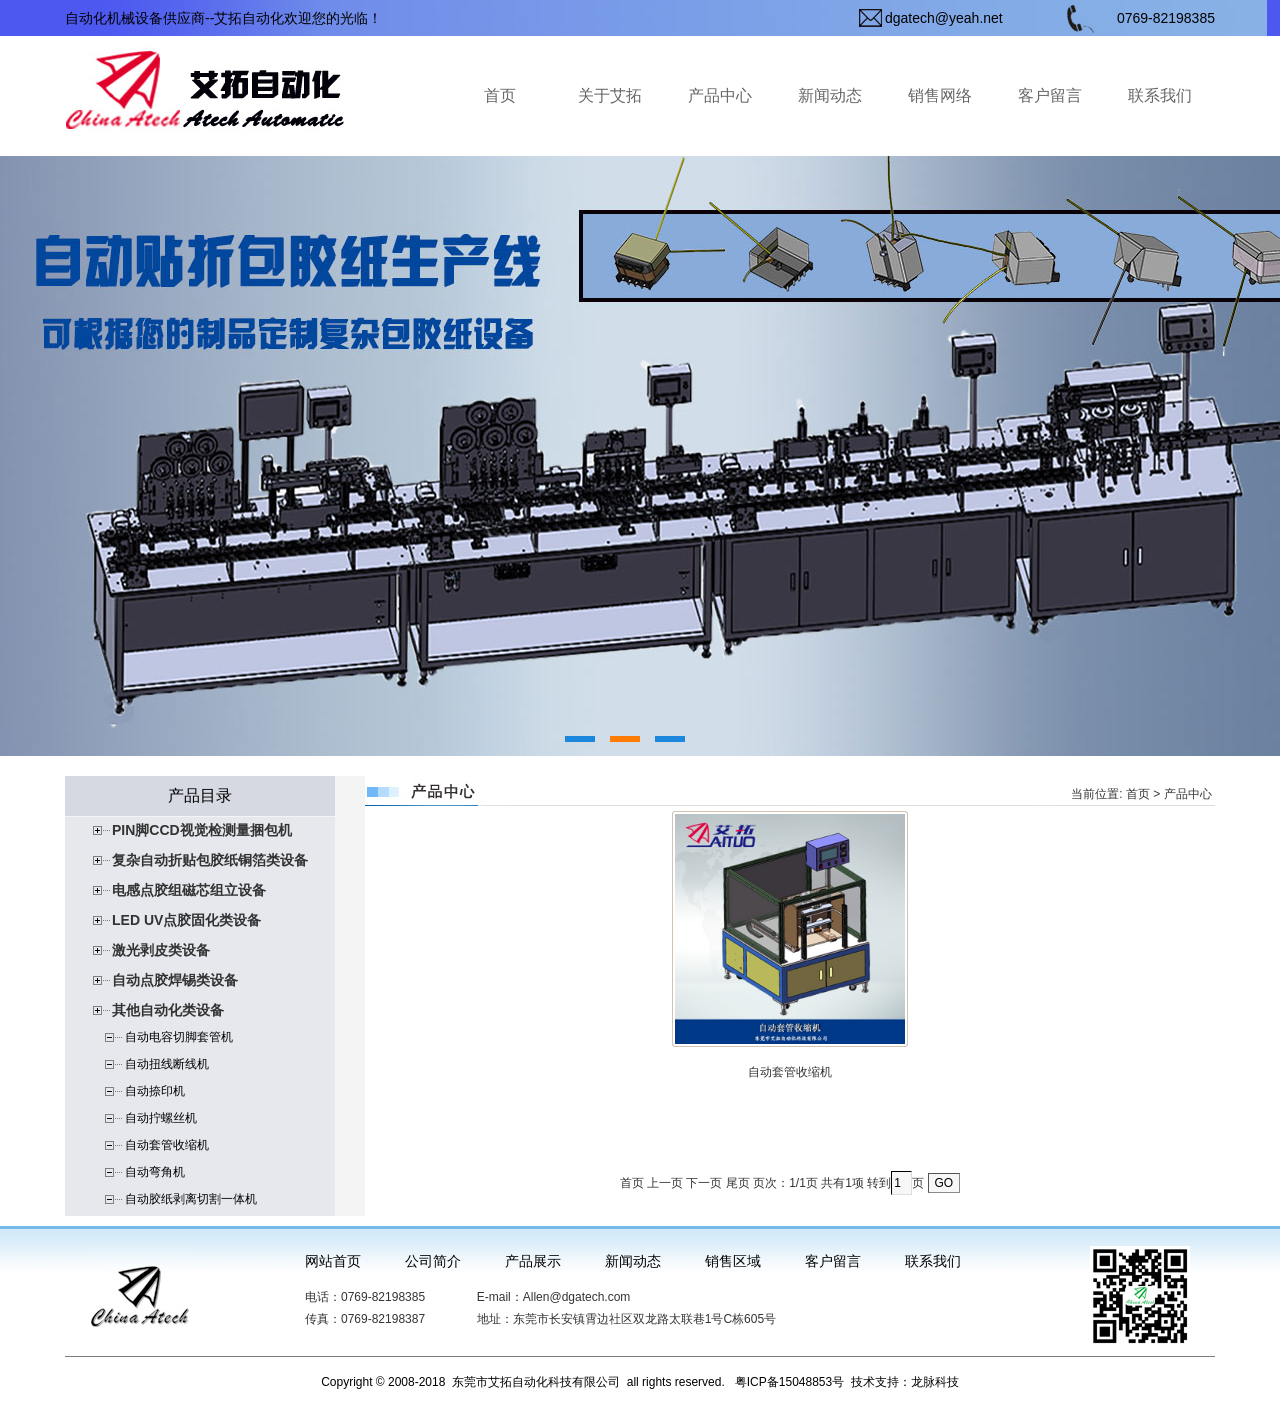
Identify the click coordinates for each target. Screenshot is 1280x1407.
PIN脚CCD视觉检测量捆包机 (202, 830)
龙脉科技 (935, 1382)
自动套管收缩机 (167, 1145)
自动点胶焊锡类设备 (175, 980)
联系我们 (1160, 95)
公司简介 (433, 1261)
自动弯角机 (155, 1172)
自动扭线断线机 (167, 1064)
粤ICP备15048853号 (789, 1382)
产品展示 (533, 1261)
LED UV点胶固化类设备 (186, 920)
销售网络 (940, 95)
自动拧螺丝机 (161, 1118)
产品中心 (720, 95)
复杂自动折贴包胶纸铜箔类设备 (210, 860)
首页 (500, 95)
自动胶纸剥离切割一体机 (191, 1199)
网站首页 (333, 1261)
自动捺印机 (155, 1091)
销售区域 (733, 1261)
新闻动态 (830, 95)
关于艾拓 (610, 95)
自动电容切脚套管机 (179, 1037)
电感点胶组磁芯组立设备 (189, 890)
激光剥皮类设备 (161, 950)
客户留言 (1050, 95)
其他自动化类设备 (168, 1010)
